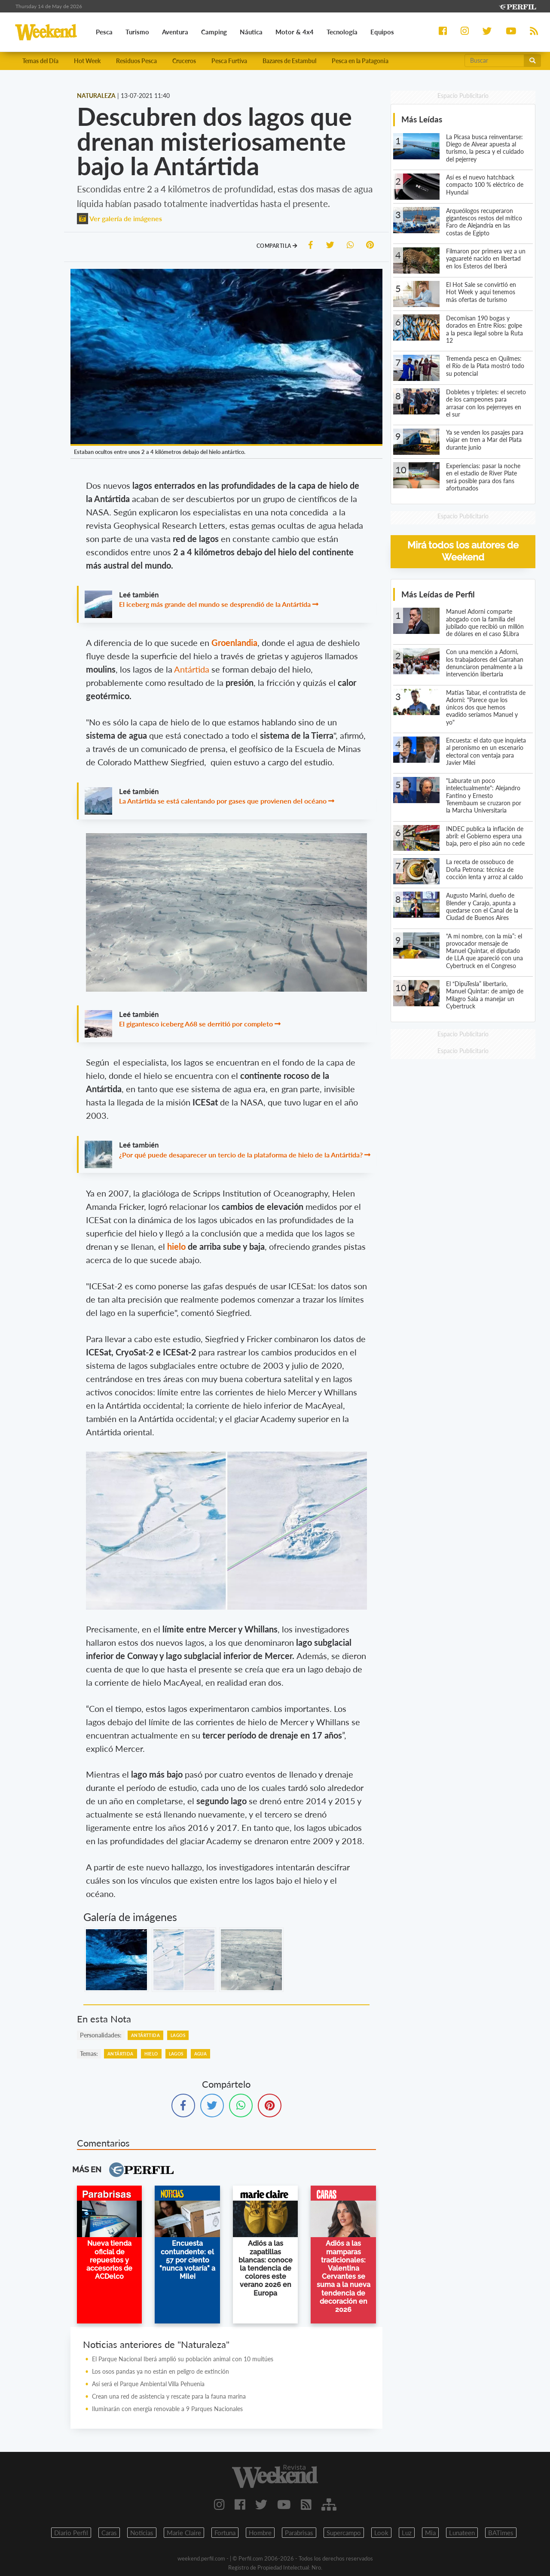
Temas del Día (40, 61)
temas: (89, 2054)
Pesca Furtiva (229, 61)
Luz (407, 2533)
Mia (430, 2533)
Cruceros (184, 61)
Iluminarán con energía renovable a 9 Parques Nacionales (167, 2409)
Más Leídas (421, 120)
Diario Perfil (71, 2533)
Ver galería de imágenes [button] (119, 219)
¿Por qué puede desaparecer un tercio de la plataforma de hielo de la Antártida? (241, 1155)
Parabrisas (299, 2533)
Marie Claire (184, 2533)
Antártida (192, 670)
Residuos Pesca (136, 61)
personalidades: (101, 2035)
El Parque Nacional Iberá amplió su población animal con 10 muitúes (182, 2359)
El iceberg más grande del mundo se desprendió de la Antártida (215, 605)
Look (381, 2533)
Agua (200, 2054)
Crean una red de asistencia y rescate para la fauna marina (169, 2397)
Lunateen (462, 2533)
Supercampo (344, 2533)
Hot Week (87, 61)
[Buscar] (494, 61)
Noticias (141, 2533)
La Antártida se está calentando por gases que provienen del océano (223, 802)
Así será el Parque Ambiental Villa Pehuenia (148, 2384)
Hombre (260, 2533)
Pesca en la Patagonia (360, 61)
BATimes (500, 2533)
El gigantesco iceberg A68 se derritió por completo (196, 1024)
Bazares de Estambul (289, 61)
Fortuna (224, 2533)
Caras (109, 2533)
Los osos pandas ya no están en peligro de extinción (160, 2372)
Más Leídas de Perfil (438, 595)
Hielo (151, 2054)
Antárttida (145, 2036)
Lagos (178, 2036)
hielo (177, 1247)
